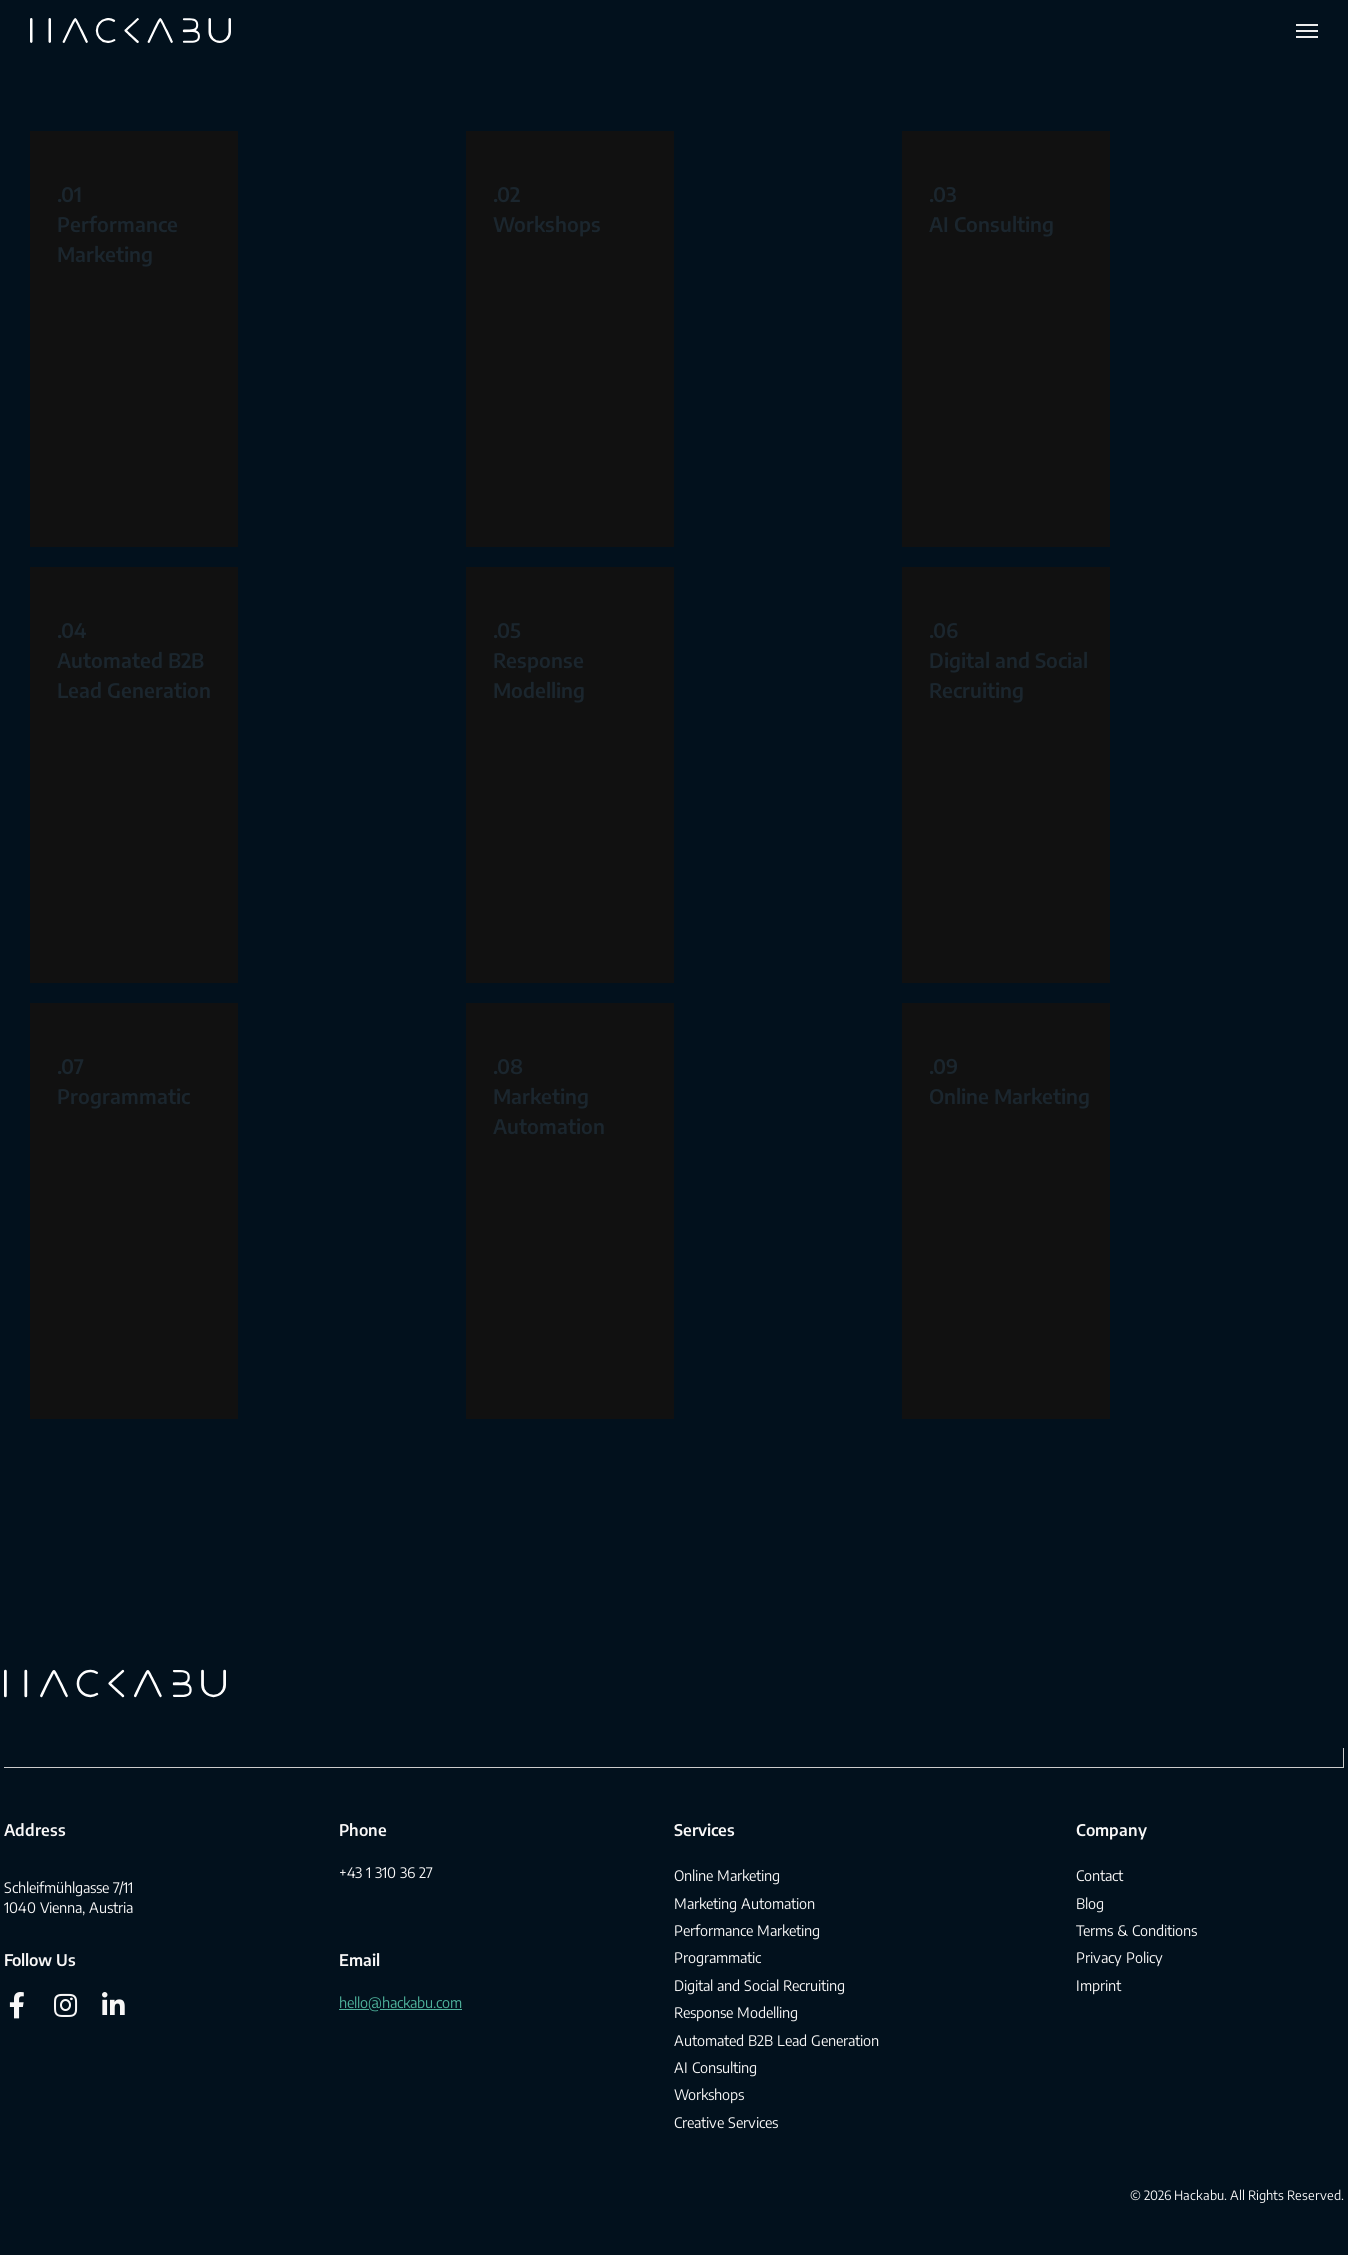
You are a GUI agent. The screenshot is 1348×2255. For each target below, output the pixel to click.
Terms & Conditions (1136, 1930)
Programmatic (123, 1095)
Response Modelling (736, 2012)
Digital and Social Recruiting (759, 1985)
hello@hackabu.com (400, 2002)
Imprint (1098, 1985)
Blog (1090, 1903)
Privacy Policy (1119, 1957)
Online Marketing (1009, 1095)
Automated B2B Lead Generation (776, 2040)
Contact (1099, 1875)
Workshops (547, 223)
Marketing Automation (744, 1903)
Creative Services (726, 2122)
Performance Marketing (747, 1930)
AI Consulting (991, 223)
